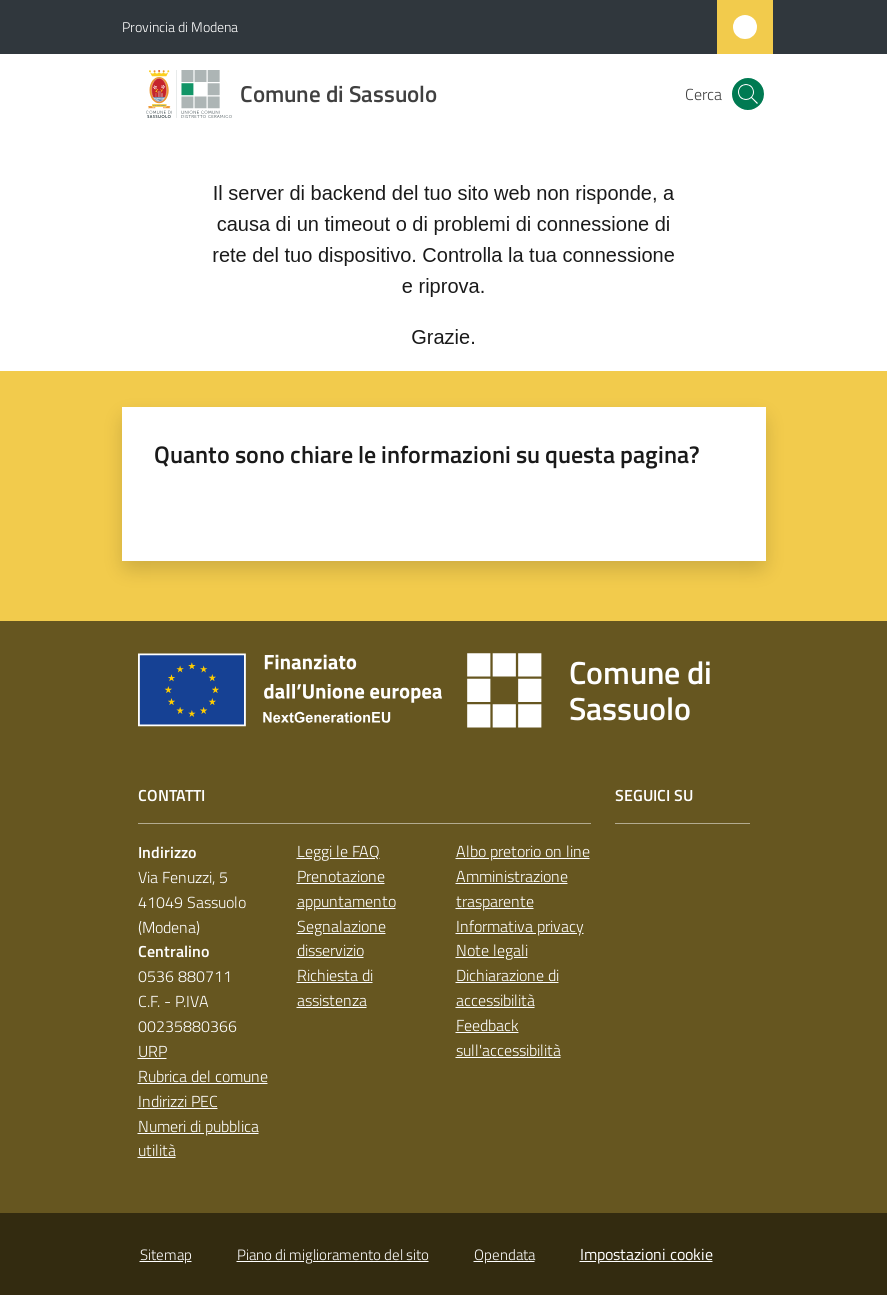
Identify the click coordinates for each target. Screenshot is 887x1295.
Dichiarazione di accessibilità (507, 987)
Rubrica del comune (203, 1076)
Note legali (492, 950)
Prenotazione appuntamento (346, 888)
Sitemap (166, 1254)
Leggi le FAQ (338, 851)
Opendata (504, 1254)
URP (152, 1051)
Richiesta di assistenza (335, 987)
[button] (748, 94)
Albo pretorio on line (523, 851)
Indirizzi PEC (178, 1101)
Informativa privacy (520, 926)
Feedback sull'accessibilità (508, 1037)
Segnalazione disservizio (341, 938)
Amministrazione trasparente (512, 888)
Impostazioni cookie (646, 1254)
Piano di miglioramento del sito (333, 1254)
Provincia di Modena (180, 26)
